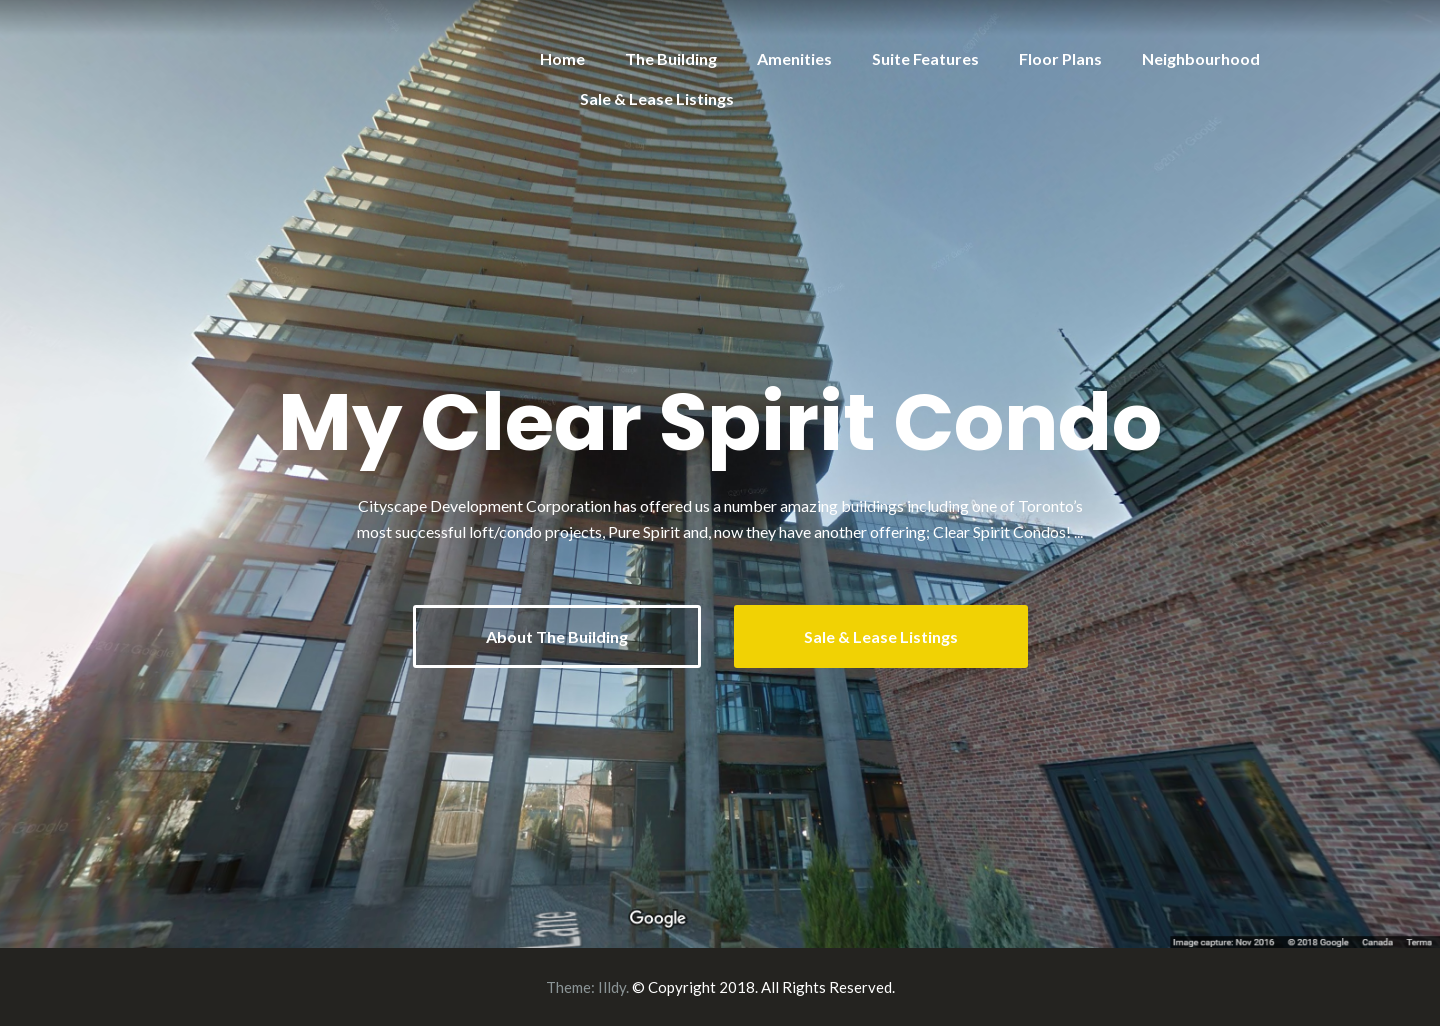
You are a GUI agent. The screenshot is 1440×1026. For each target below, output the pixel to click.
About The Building (557, 636)
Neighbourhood (1201, 58)
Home (562, 58)
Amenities (794, 58)
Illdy (612, 987)
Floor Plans (1060, 58)
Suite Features (925, 58)
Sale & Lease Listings (657, 98)
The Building (671, 58)
